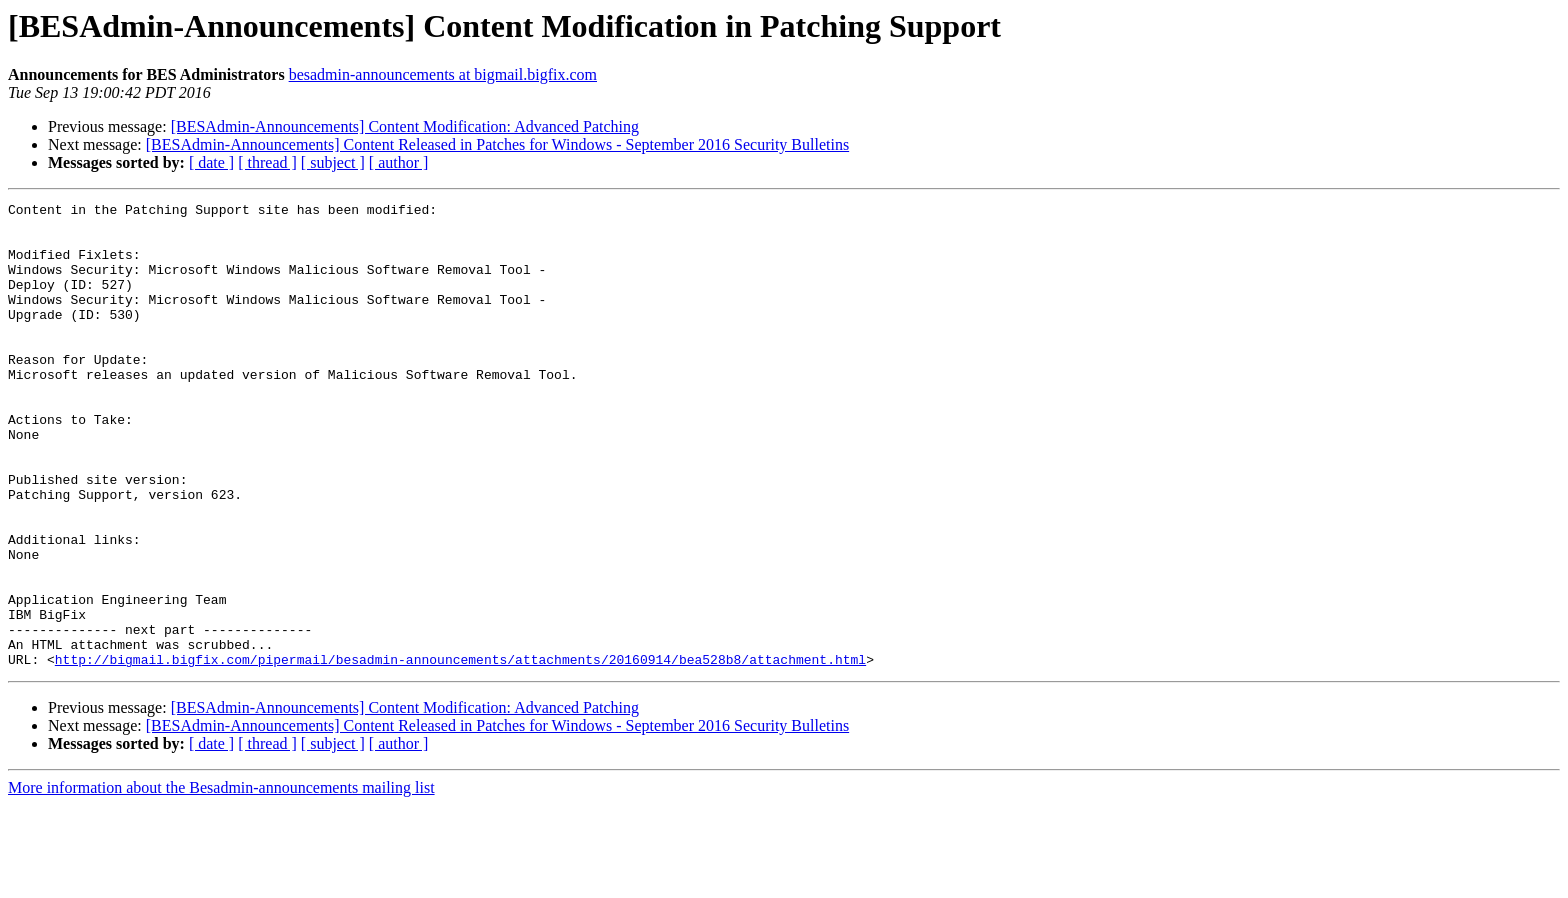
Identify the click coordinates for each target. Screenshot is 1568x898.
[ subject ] (333, 162)
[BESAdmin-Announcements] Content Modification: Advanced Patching (405, 126)
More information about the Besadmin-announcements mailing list (221, 880)
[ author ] (399, 162)
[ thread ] (267, 162)
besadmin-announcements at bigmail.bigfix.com (443, 74)
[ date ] (211, 162)
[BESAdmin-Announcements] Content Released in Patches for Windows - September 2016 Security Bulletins (497, 144)
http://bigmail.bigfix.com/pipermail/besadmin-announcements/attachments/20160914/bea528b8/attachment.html (460, 752)
